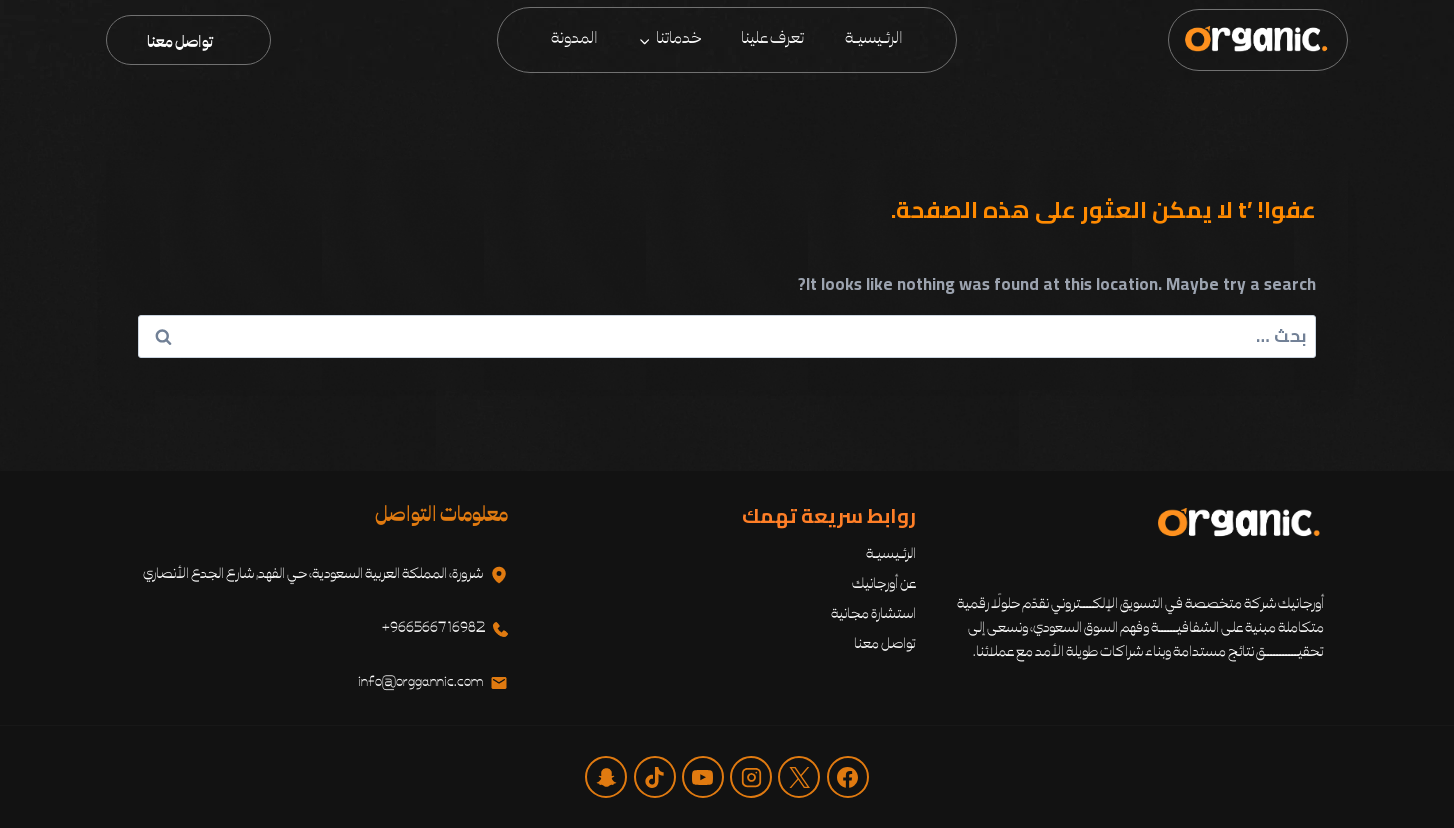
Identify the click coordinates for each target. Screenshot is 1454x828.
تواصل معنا (180, 43)
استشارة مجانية (873, 615)
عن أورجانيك (884, 585)
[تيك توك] (655, 777)
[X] (799, 777)
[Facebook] (848, 777)
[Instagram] (751, 777)
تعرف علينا (772, 39)
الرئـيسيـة (874, 39)
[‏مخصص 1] (606, 777)
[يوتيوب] (703, 777)
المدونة (574, 39)
